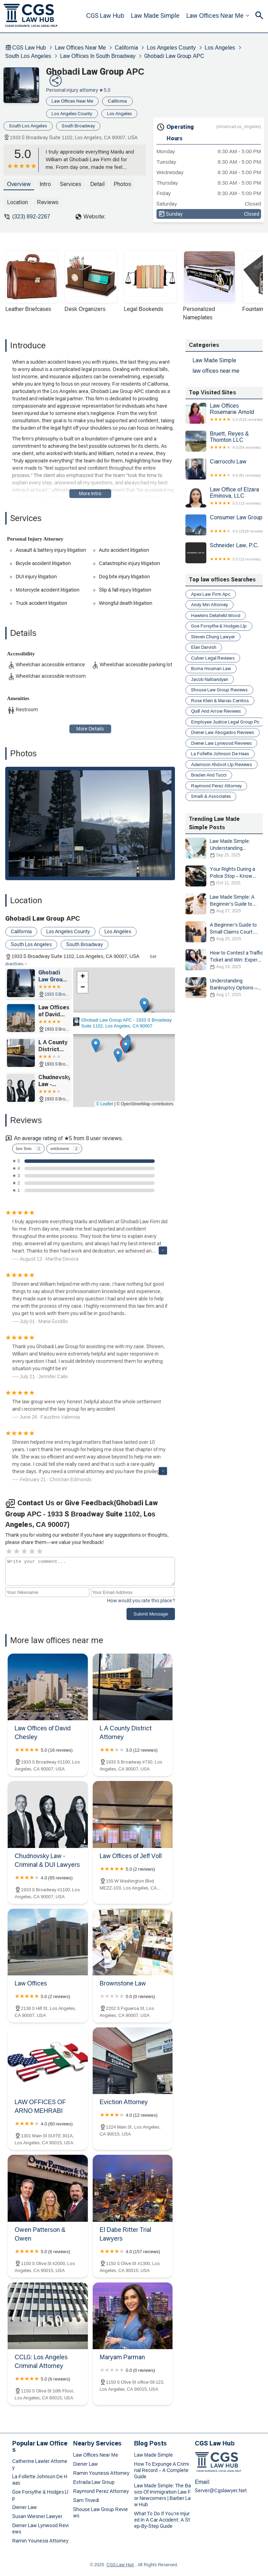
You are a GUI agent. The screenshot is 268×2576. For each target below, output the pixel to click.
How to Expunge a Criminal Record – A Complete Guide (162, 2470)
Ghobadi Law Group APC (174, 56)
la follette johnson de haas (220, 753)
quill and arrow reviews (216, 711)
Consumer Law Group (224, 524)
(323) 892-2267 (31, 216)
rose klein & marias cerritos (219, 700)
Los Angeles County (171, 47)
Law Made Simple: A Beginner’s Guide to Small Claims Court (224, 903)
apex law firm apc (210, 594)
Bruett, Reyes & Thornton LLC (224, 441)
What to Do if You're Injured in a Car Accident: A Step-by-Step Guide (162, 2520)
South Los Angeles (28, 56)
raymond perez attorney (216, 785)
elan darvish (203, 647)
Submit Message (150, 1614)
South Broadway (78, 125)
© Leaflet (104, 1103)
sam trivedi (86, 2500)
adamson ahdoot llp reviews (221, 764)
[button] (125, 1046)
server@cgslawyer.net (221, 2490)
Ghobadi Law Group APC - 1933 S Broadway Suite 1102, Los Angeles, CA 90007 (126, 1023)
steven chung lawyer (213, 636)
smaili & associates (211, 796)
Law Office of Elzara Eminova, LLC (224, 497)
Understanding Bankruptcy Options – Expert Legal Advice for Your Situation (224, 987)
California (126, 47)
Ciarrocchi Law (224, 469)
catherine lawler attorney (39, 2464)
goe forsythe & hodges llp (219, 626)
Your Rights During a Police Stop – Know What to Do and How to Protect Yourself (224, 876)
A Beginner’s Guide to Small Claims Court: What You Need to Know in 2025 (224, 931)
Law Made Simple (157, 15)
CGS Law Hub (107, 15)
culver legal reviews (213, 658)
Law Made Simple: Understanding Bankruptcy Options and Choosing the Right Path (224, 848)
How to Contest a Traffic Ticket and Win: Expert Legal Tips (224, 959)
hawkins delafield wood (215, 615)
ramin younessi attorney (40, 2541)
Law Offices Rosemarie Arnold (224, 413)
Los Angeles (220, 47)
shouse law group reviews (219, 689)
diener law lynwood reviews (221, 743)
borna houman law (211, 668)
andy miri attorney (209, 604)
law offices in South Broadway (98, 56)
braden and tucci (209, 775)
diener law (24, 2507)
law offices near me (216, 15)
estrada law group (94, 2482)
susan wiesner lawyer (37, 2516)
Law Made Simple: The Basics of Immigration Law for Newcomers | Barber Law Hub (162, 2495)
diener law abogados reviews (222, 732)
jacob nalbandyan (209, 679)
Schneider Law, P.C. (224, 552)
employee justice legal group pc (225, 722)
